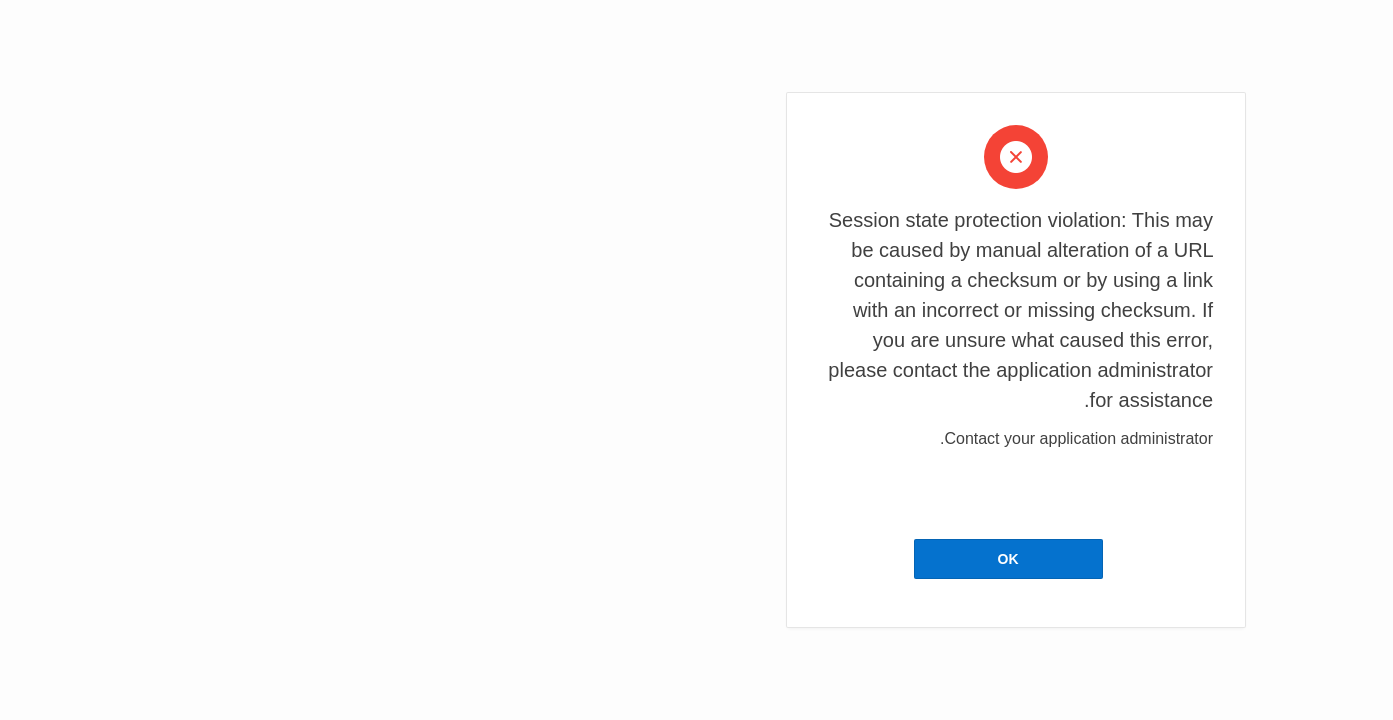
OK (688, 559)
